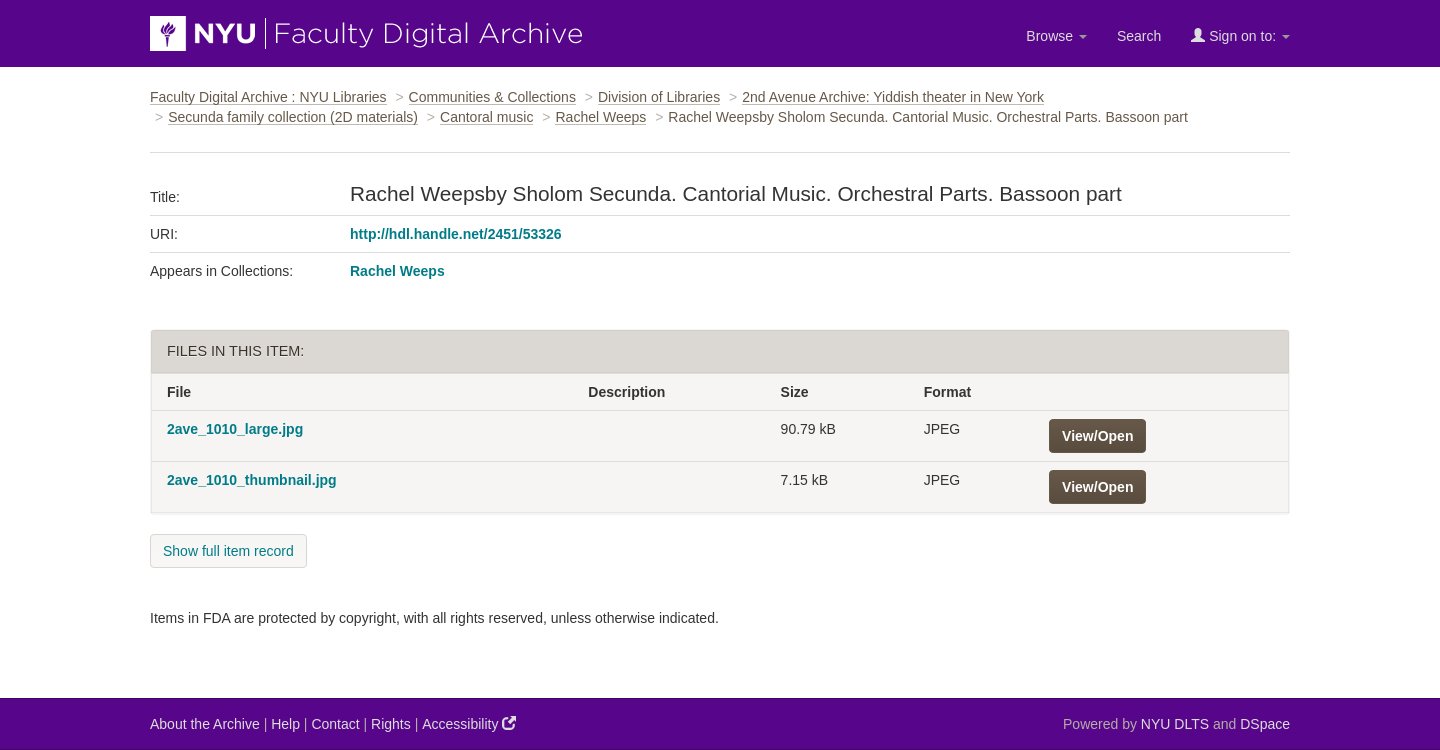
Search (1139, 36)
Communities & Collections (492, 97)
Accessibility (469, 723)
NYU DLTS (1175, 724)
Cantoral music (486, 117)
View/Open (1097, 436)
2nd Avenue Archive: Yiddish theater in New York (893, 97)
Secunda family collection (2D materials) (293, 117)
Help (285, 724)
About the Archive (205, 724)
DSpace (1265, 724)
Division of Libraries (659, 97)
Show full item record (228, 551)
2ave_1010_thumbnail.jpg (252, 480)
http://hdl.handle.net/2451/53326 (456, 234)
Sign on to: (1240, 35)
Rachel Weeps (600, 117)
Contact (335, 724)
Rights (391, 724)
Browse (1056, 36)
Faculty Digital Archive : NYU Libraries (268, 97)
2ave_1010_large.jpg (235, 429)
